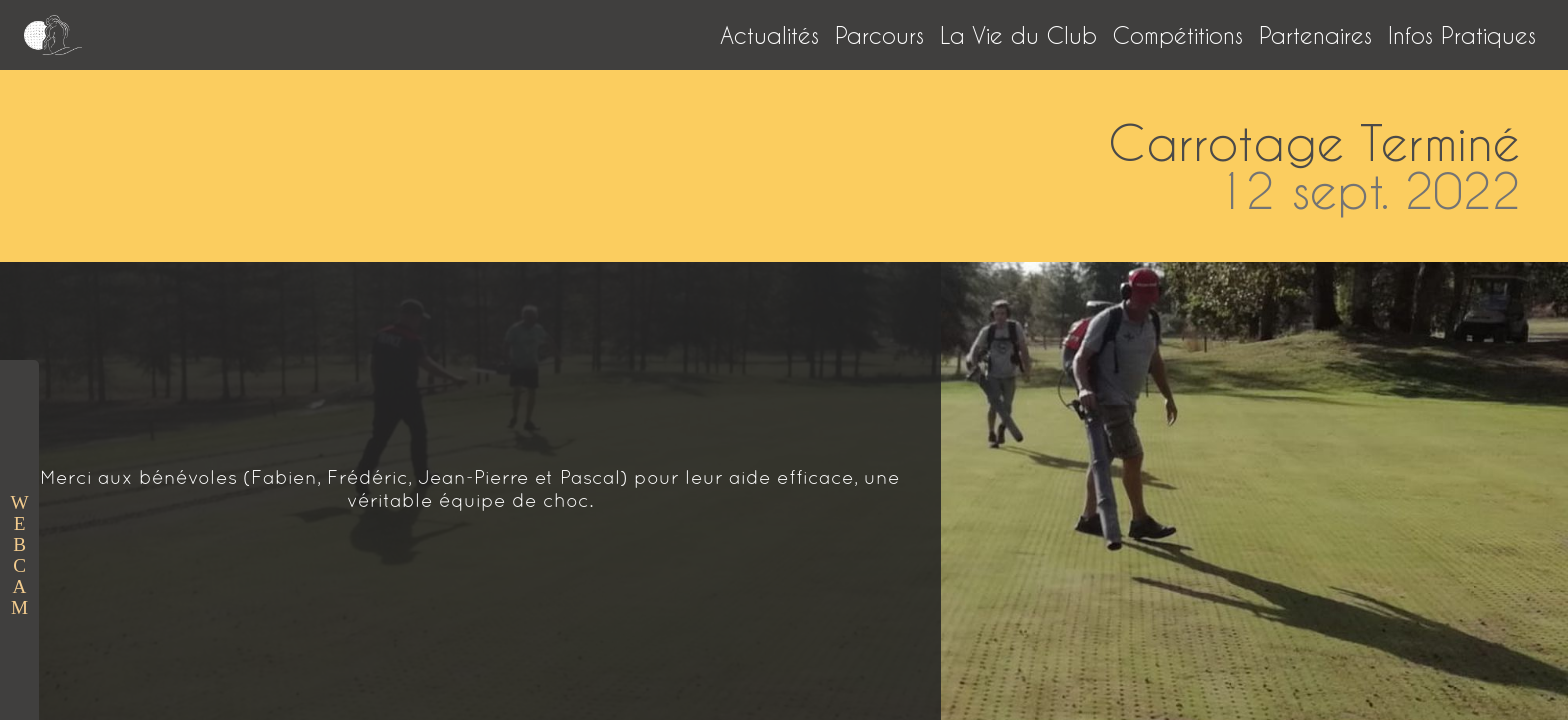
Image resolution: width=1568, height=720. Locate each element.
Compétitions (1178, 35)
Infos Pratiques (1462, 35)
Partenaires (1315, 35)
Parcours (879, 35)
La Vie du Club (1018, 35)
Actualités (769, 35)
